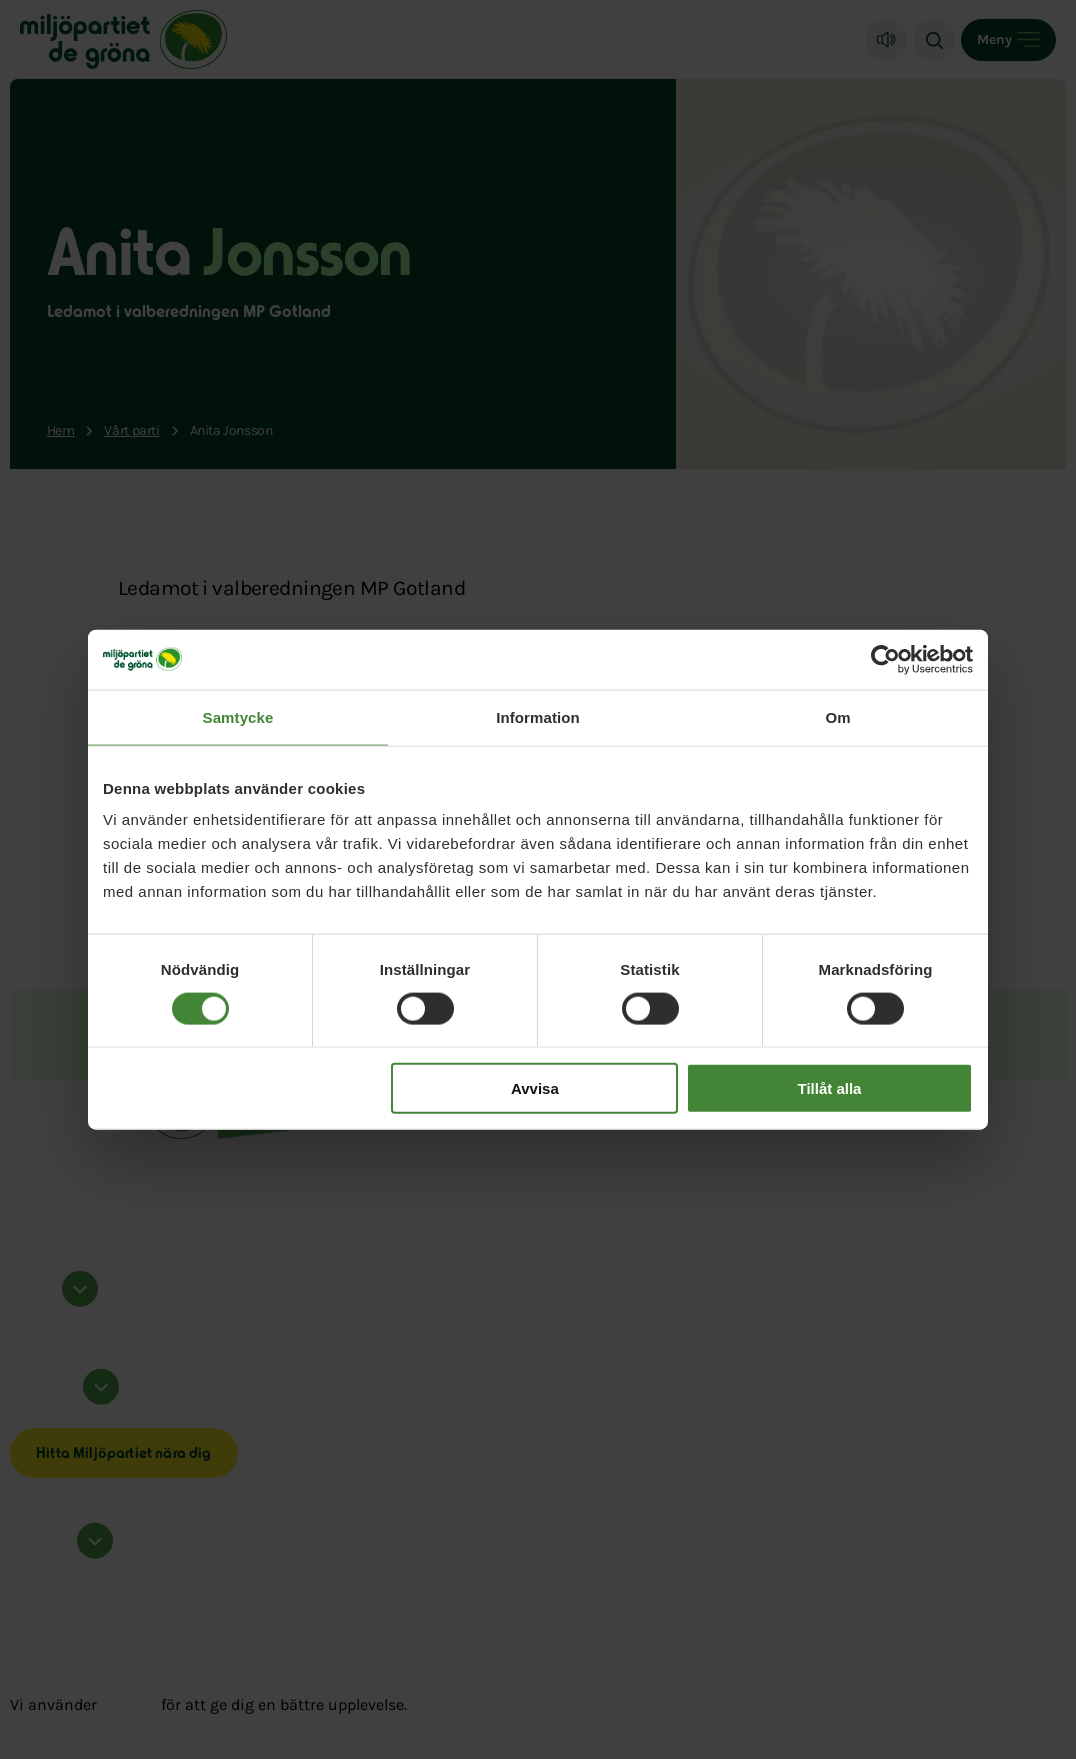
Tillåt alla (829, 1088)
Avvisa (535, 1088)
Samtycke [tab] (238, 716)
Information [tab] (538, 716)
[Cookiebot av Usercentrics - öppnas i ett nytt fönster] (885, 659)
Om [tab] (837, 716)
